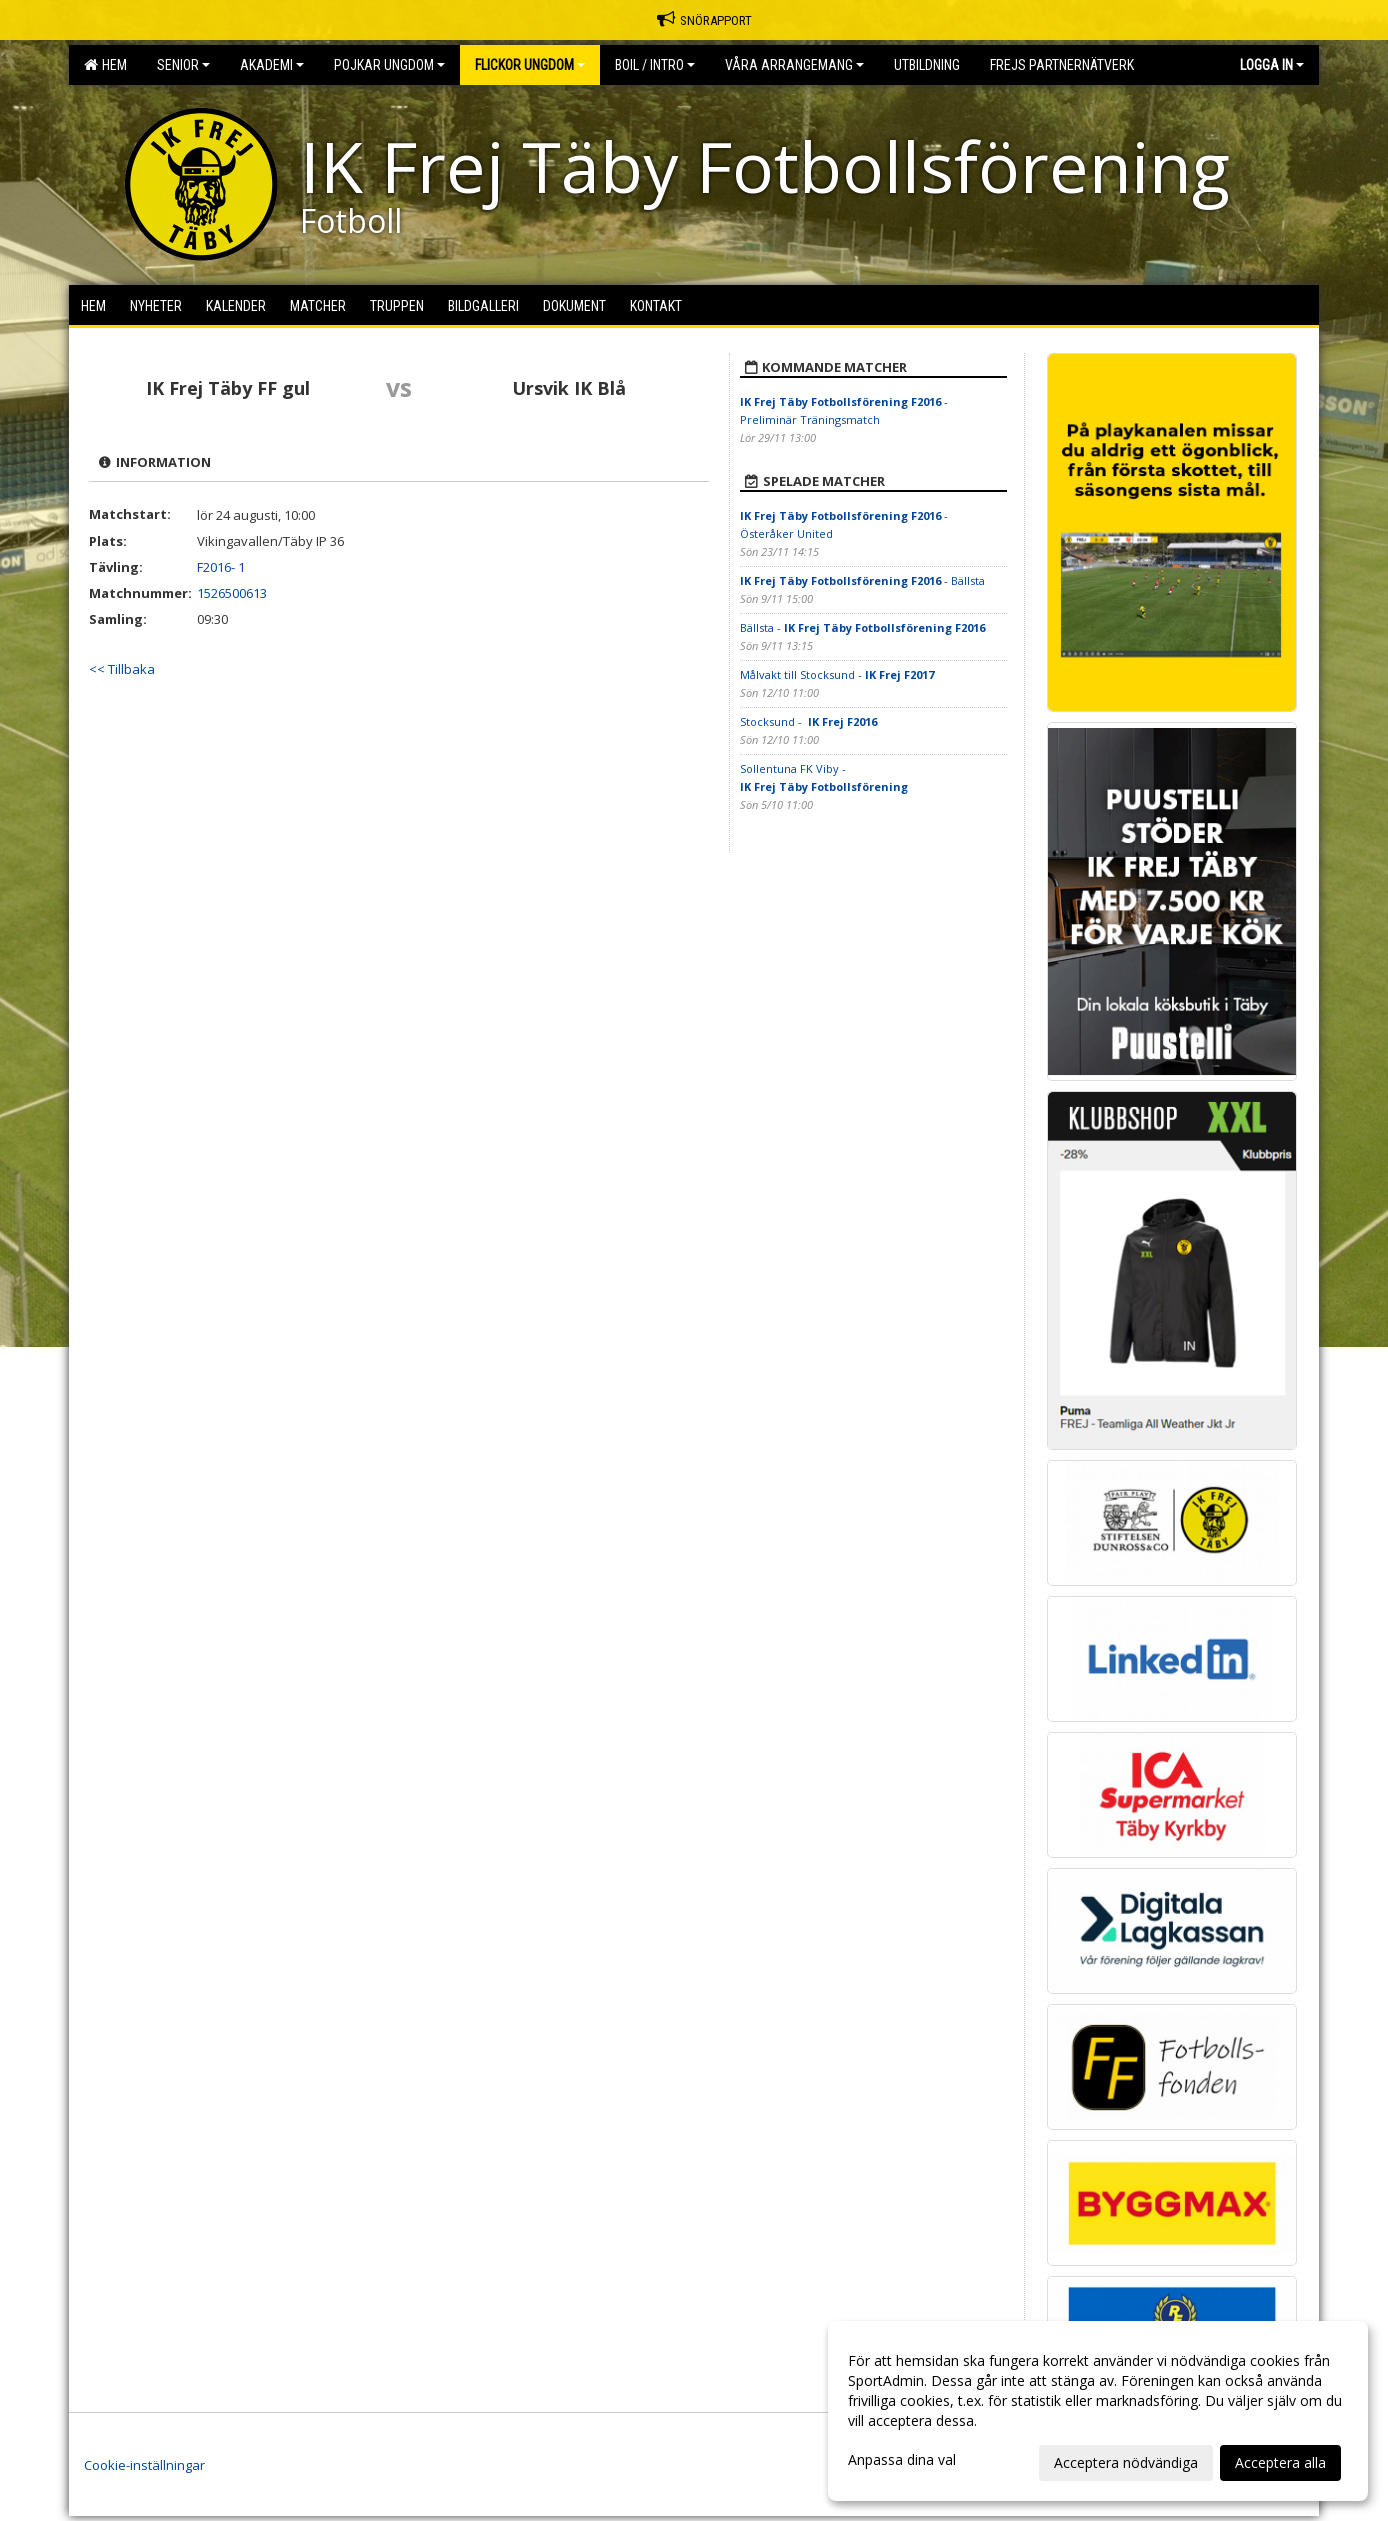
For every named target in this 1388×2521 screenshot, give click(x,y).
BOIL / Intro (655, 65)
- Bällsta (862, 580)
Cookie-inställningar (144, 2465)
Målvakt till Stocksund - (837, 674)
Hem (105, 65)
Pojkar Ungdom (389, 65)
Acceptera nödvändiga (1126, 2462)
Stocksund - (808, 721)
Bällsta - (862, 627)
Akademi (272, 65)
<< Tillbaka (122, 669)
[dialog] (1098, 2411)
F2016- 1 (221, 567)
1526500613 (232, 593)
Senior (183, 65)
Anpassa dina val (902, 2460)
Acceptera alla (1280, 2462)
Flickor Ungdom (530, 65)
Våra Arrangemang (794, 65)
